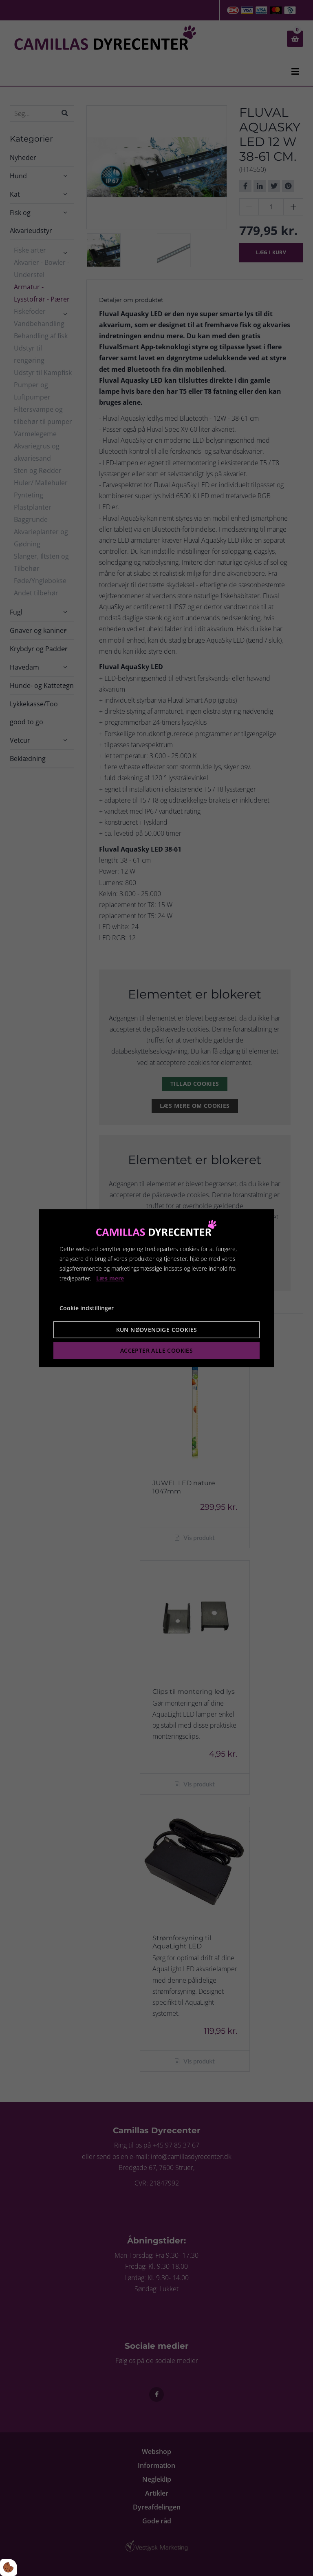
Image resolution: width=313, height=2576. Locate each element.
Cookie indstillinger (87, 1308)
